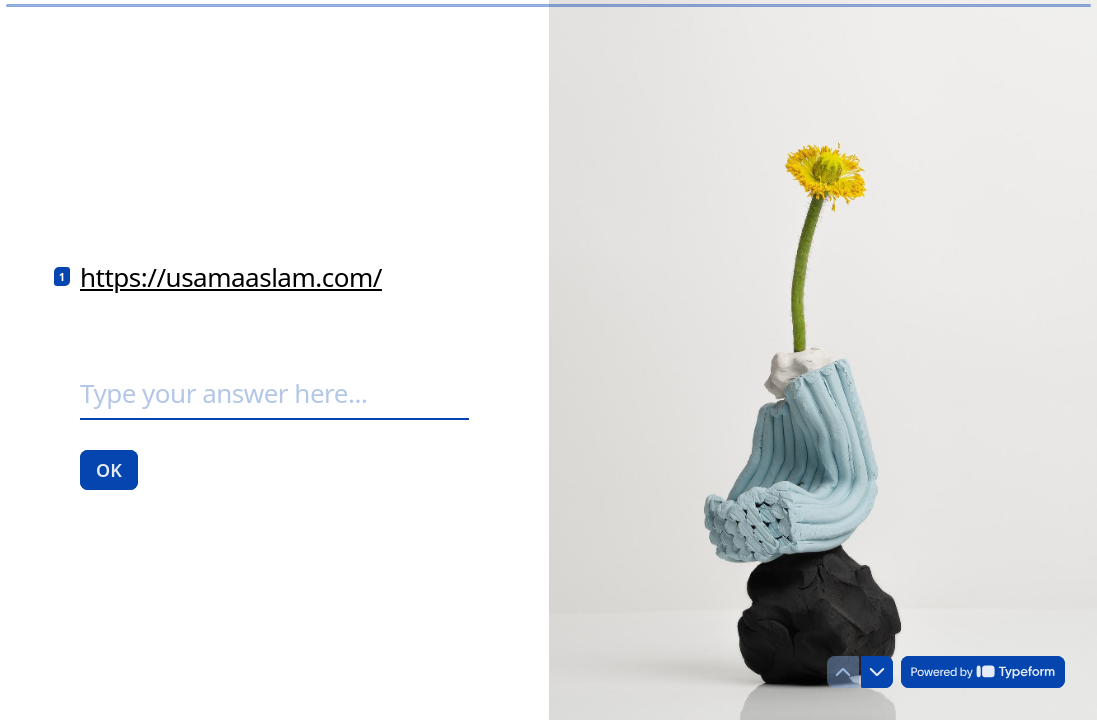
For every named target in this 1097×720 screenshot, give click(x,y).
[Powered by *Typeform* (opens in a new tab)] (983, 672)
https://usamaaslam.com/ (231, 277)
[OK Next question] (109, 469)
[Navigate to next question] (877, 672)
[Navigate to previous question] (843, 672)
